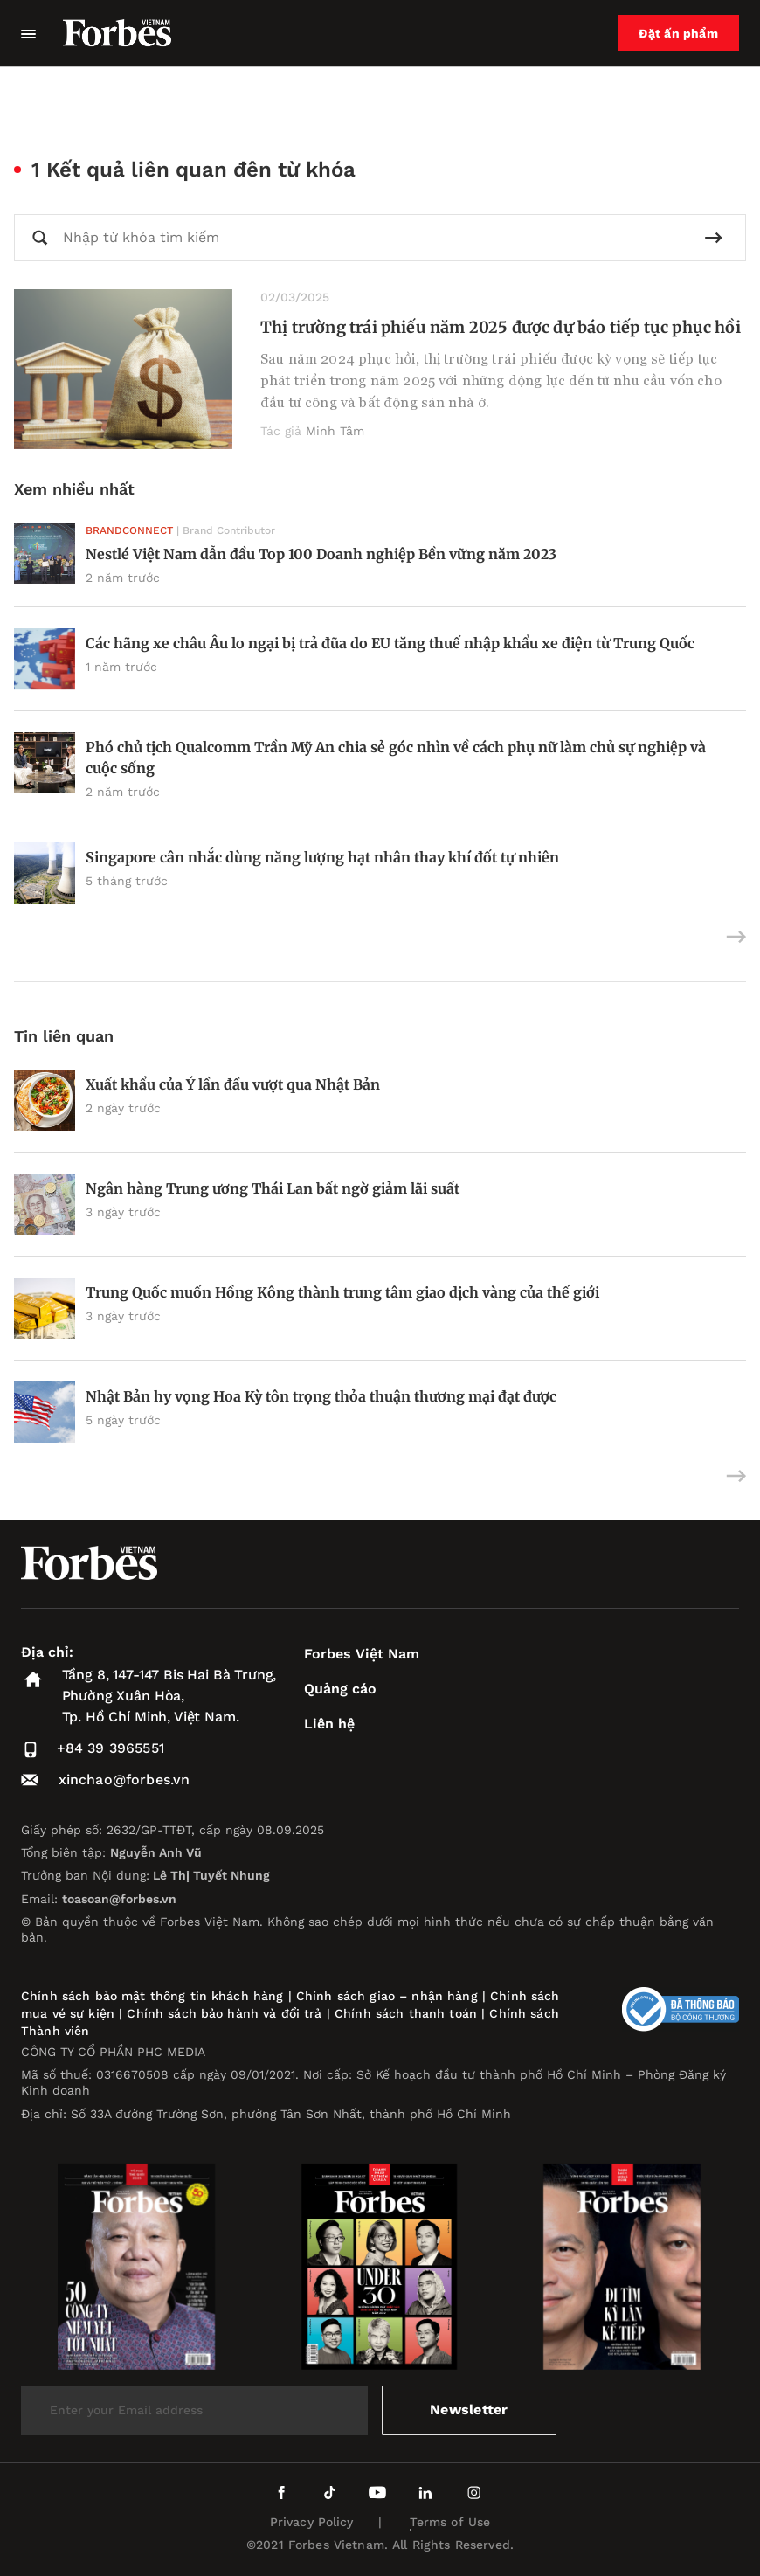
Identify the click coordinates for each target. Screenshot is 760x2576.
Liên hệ (329, 1723)
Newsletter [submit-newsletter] (469, 2409)
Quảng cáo (340, 1688)
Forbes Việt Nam (361, 1653)
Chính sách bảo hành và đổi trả (224, 2013)
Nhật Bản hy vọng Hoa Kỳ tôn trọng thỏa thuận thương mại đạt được (321, 1396)
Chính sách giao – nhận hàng (387, 1996)
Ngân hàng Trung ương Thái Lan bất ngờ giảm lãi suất (272, 1188)
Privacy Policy (312, 2522)
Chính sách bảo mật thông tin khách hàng (152, 1996)
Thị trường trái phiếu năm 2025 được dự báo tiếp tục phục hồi (500, 327)
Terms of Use (450, 2522)
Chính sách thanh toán (406, 2013)
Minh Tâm (335, 431)
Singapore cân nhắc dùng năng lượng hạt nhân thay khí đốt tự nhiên (322, 857)
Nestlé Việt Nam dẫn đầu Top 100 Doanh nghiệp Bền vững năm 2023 (321, 554)
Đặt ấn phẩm (678, 33)
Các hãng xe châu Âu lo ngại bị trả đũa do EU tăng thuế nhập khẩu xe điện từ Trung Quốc (390, 643)
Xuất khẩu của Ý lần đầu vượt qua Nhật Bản (233, 1084)
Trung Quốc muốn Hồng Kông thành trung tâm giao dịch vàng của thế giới (342, 1292)
